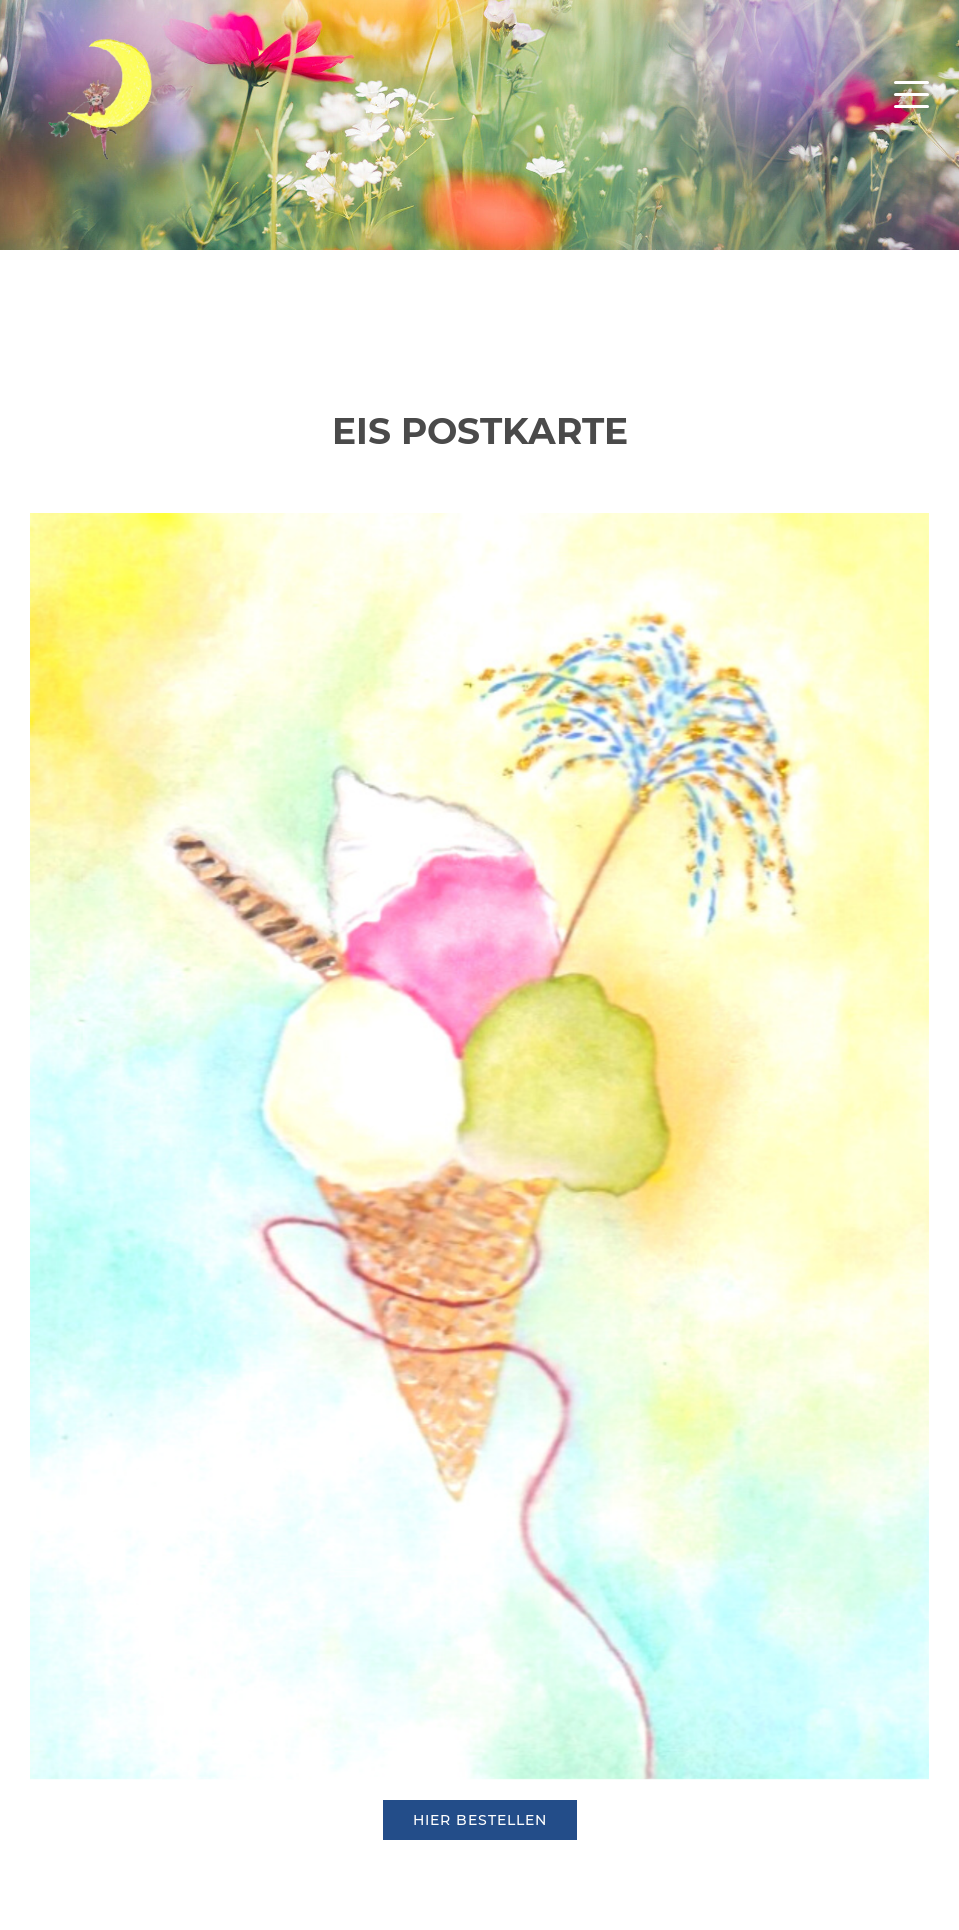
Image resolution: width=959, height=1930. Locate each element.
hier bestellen (480, 1820)
